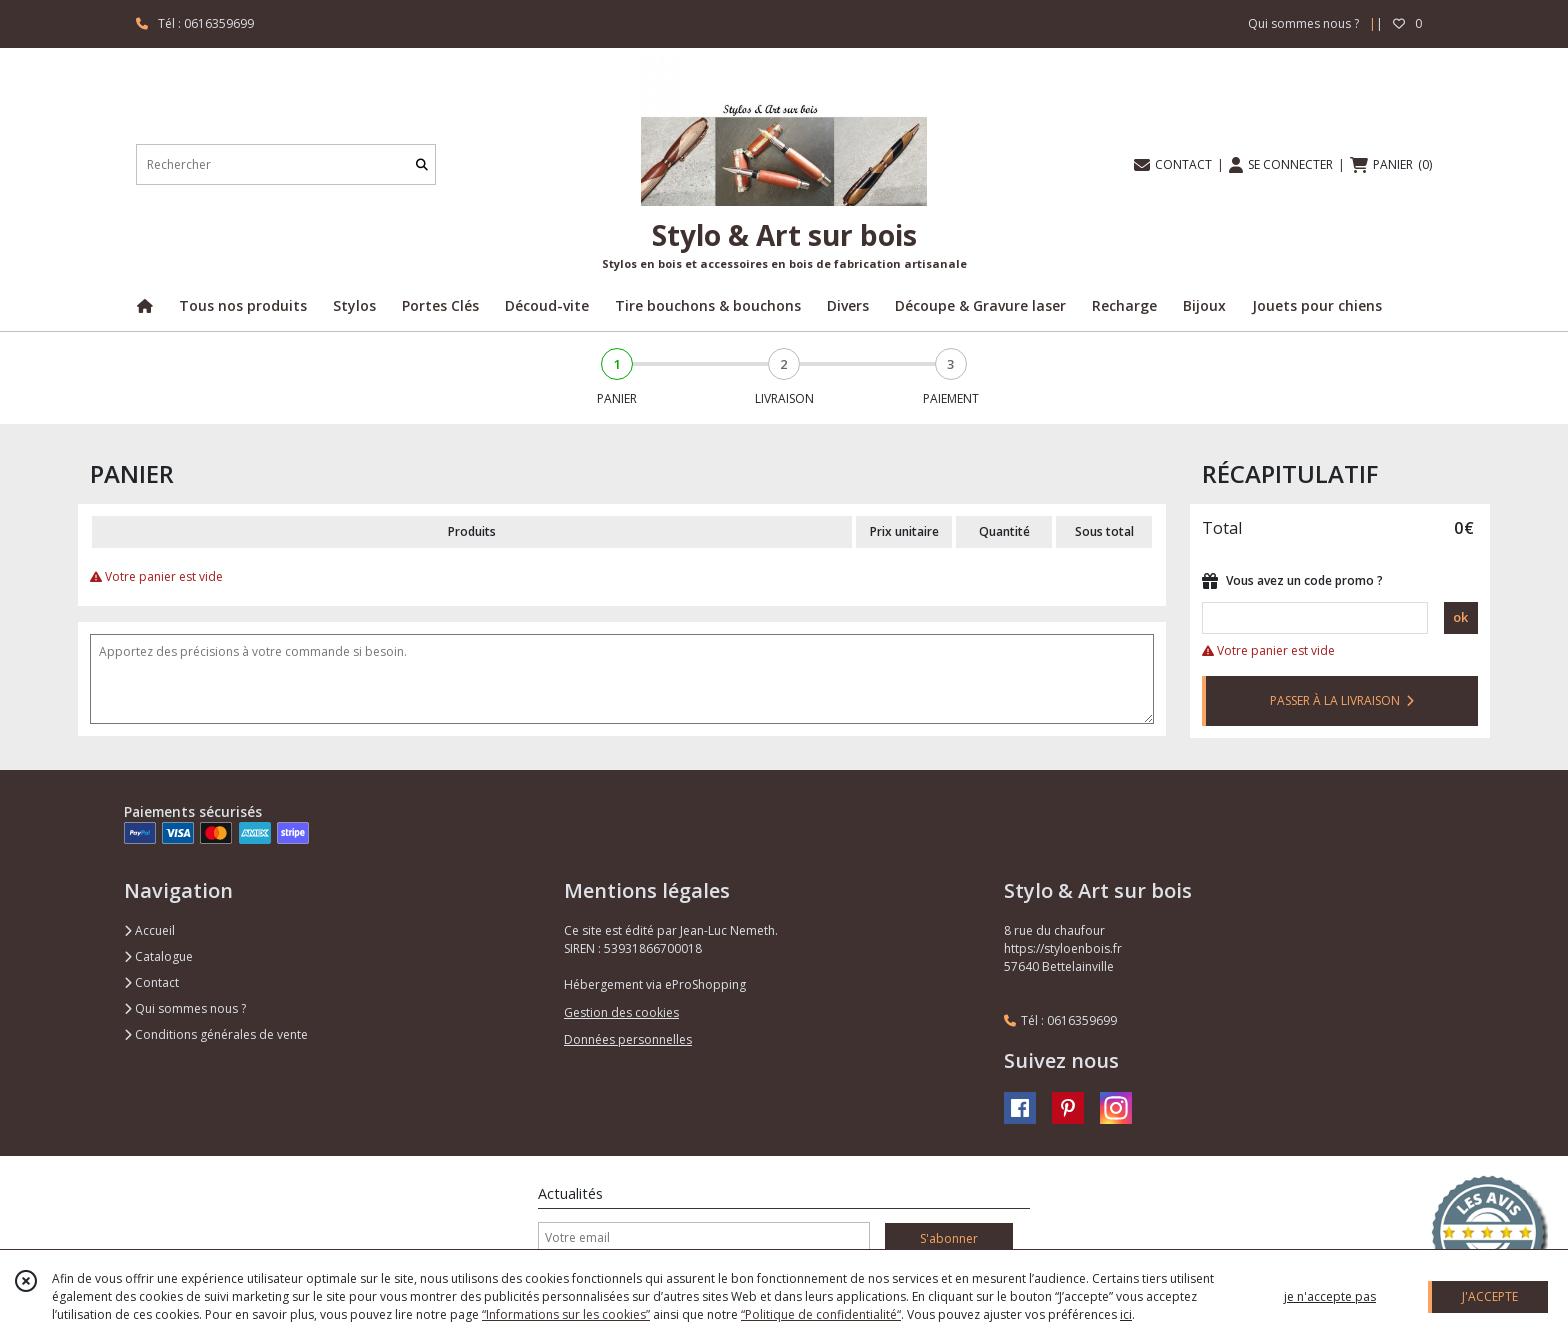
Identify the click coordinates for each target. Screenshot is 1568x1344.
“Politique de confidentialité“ (821, 1314)
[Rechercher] (422, 164)
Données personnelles (628, 1039)
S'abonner (949, 1238)
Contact (151, 982)
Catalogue (158, 956)
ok (1460, 617)
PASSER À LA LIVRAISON (1342, 700)
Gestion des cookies (621, 1012)
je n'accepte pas (1330, 1296)
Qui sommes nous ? (185, 1008)
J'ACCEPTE (1490, 1296)
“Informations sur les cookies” (566, 1314)
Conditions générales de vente (216, 1034)
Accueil (149, 930)
